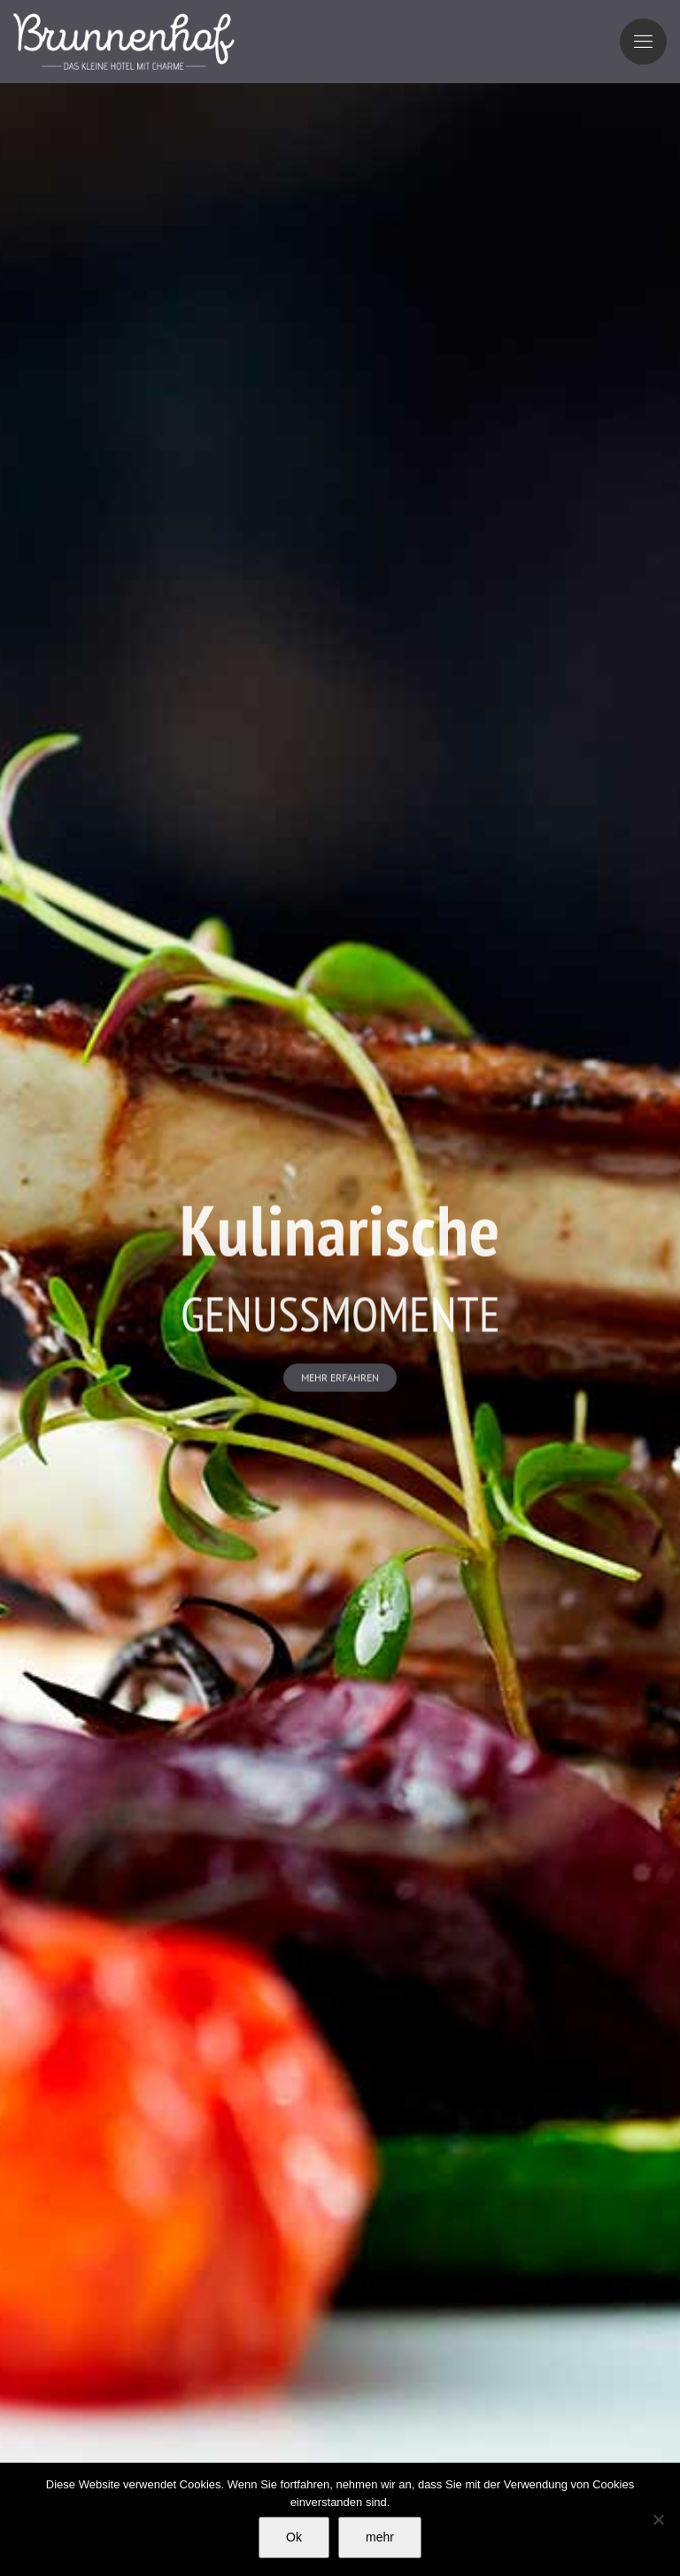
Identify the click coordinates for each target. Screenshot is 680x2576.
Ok (294, 2537)
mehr (380, 2537)
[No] (658, 2519)
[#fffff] (340, 1379)
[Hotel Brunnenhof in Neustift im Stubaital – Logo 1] (124, 21)
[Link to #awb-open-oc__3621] (643, 42)
